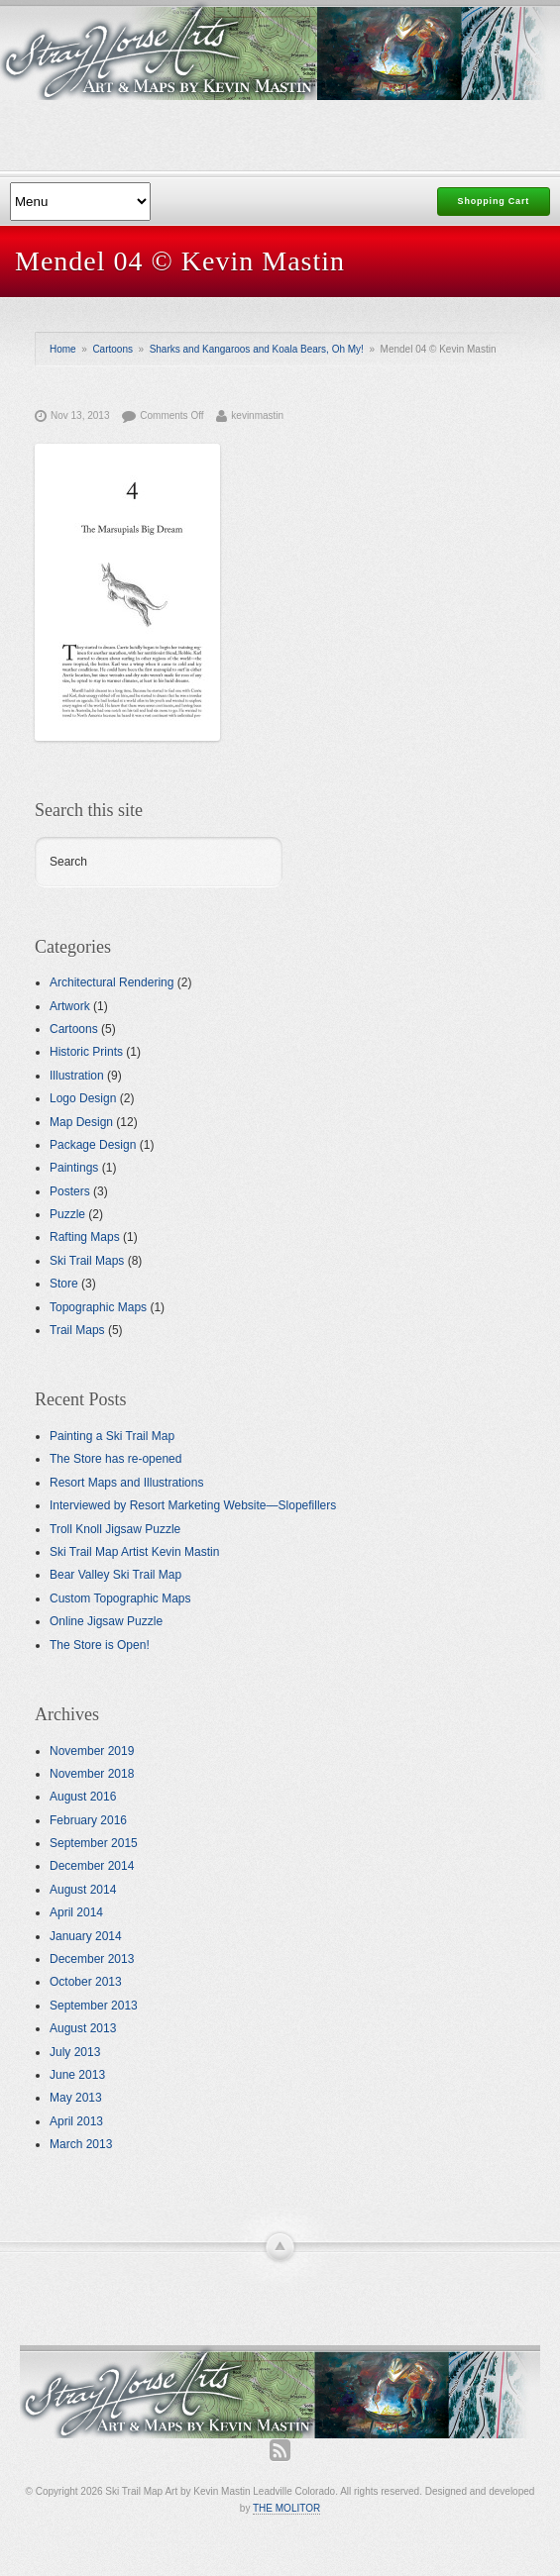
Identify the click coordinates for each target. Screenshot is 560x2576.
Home (63, 349)
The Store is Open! (100, 1645)
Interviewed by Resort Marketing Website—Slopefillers (193, 1505)
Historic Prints (86, 1052)
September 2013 (94, 2005)
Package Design (93, 1145)
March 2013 (81, 2144)
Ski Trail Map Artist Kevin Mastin (134, 1552)
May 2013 (76, 2098)
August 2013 (83, 2028)
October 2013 (86, 1982)
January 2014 (86, 1936)
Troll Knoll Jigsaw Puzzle (115, 1529)
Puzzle (67, 1214)
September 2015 (94, 1843)
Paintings (74, 1168)
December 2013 (92, 1959)
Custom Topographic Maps (120, 1598)
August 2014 (83, 1890)
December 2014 (92, 1866)
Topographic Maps (98, 1307)
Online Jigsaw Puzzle (106, 1621)
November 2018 (92, 1774)
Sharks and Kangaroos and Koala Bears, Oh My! (257, 349)
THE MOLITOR (286, 2508)
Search (68, 862)
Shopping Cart (493, 201)
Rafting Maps (85, 1237)
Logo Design (83, 1098)
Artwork (70, 1006)
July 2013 (75, 2052)
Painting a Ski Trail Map (112, 1436)
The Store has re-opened (115, 1459)
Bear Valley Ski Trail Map (115, 1575)
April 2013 (76, 2121)
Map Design (81, 1122)
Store (64, 1283)
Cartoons (112, 349)
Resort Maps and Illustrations (126, 1483)
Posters (70, 1191)
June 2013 (77, 2075)
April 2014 (76, 1912)
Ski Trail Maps (87, 1261)
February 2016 (88, 1820)
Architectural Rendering (111, 982)
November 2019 (92, 1751)
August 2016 (83, 1796)
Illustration (77, 1075)
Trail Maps (77, 1330)
